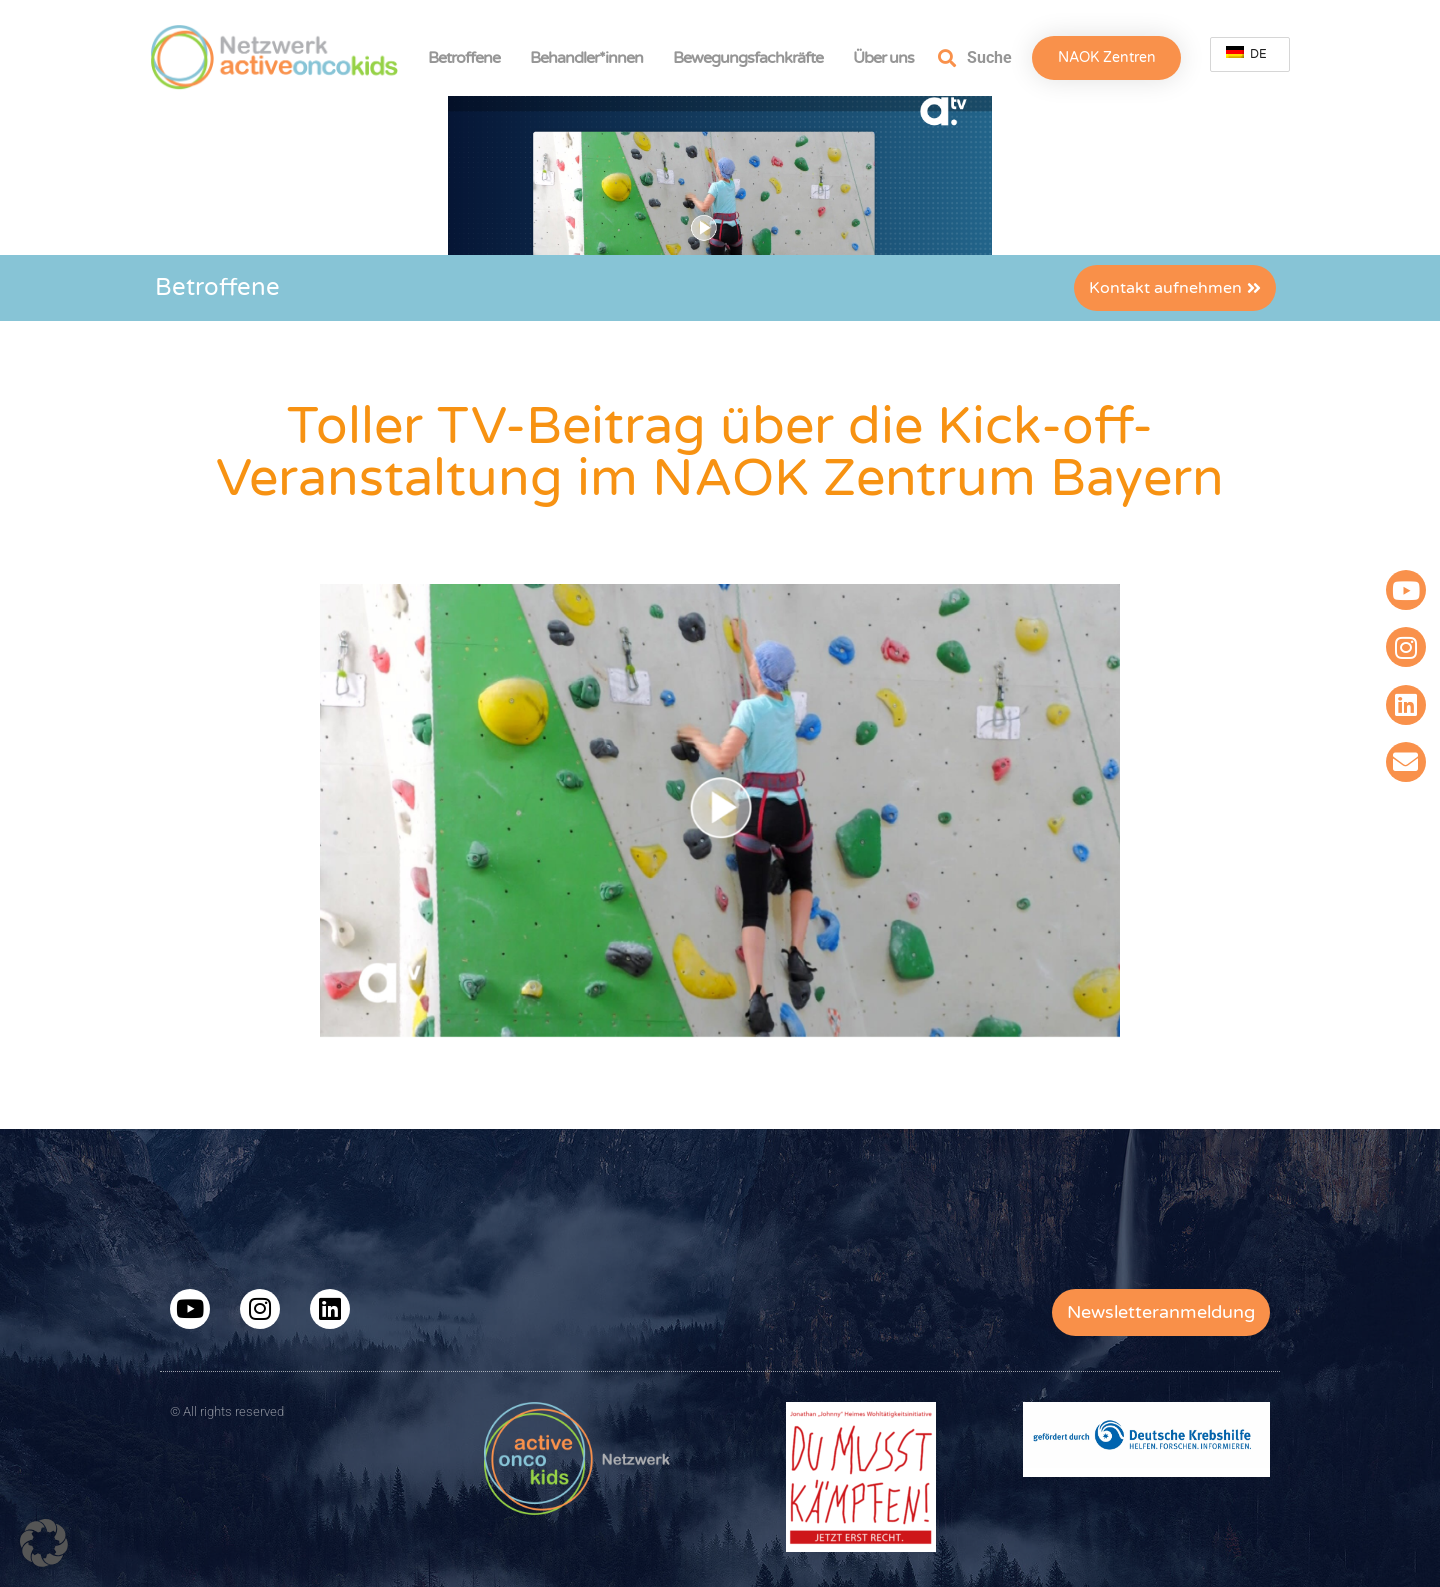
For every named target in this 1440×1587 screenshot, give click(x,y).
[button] (44, 1543)
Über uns (888, 58)
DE (1246, 53)
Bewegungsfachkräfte (753, 58)
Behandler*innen (591, 58)
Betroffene (469, 58)
